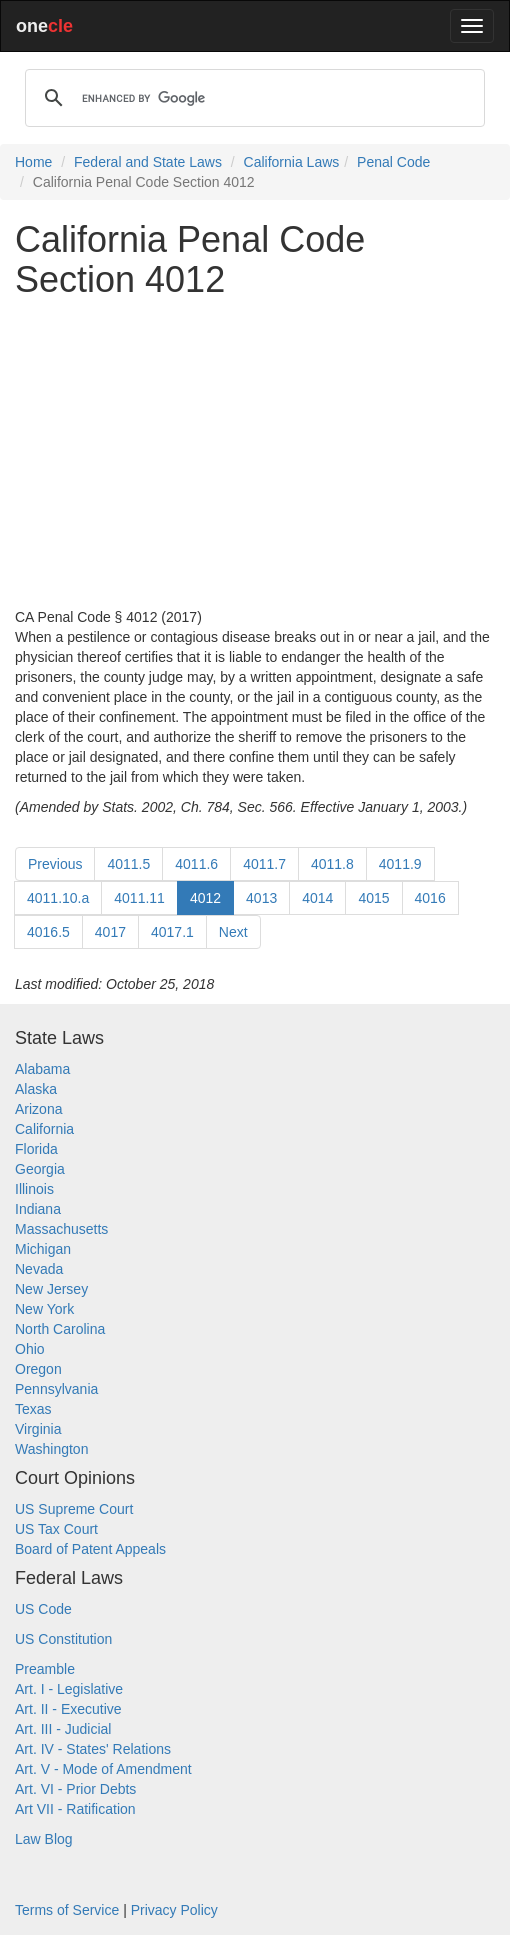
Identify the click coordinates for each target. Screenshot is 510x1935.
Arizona (38, 1109)
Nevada (39, 1269)
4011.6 (196, 864)
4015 (373, 898)
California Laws (292, 162)
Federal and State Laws (148, 162)
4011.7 (264, 864)
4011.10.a (58, 898)
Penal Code (393, 162)
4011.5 (128, 864)
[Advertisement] (255, 453)
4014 (317, 898)
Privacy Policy (174, 1910)
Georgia (40, 1169)
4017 (110, 932)
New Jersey (51, 1289)
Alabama (42, 1069)
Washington (51, 1449)
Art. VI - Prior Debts (75, 1789)
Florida (36, 1149)
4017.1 (172, 932)
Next (233, 932)
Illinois (34, 1189)
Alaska (36, 1089)
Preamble (45, 1669)
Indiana (38, 1209)
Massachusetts (61, 1229)
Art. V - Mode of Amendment (103, 1769)
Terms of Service (67, 1910)
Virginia (38, 1429)
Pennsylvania (56, 1389)
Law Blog (44, 1839)
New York (44, 1309)
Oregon (38, 1369)
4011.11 (139, 898)
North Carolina (60, 1329)
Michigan (43, 1249)
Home (33, 162)
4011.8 (332, 864)
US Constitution (63, 1639)
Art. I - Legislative (69, 1689)
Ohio (30, 1349)
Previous (55, 864)
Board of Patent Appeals (90, 1549)
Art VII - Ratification (75, 1809)
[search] (252, 98)
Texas (33, 1409)
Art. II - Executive (68, 1709)
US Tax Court (56, 1529)
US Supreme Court (74, 1509)
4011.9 (400, 864)
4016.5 (48, 932)
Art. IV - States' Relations (93, 1749)
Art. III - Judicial (63, 1729)
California (44, 1129)
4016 (430, 898)
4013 (261, 898)
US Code (43, 1609)
